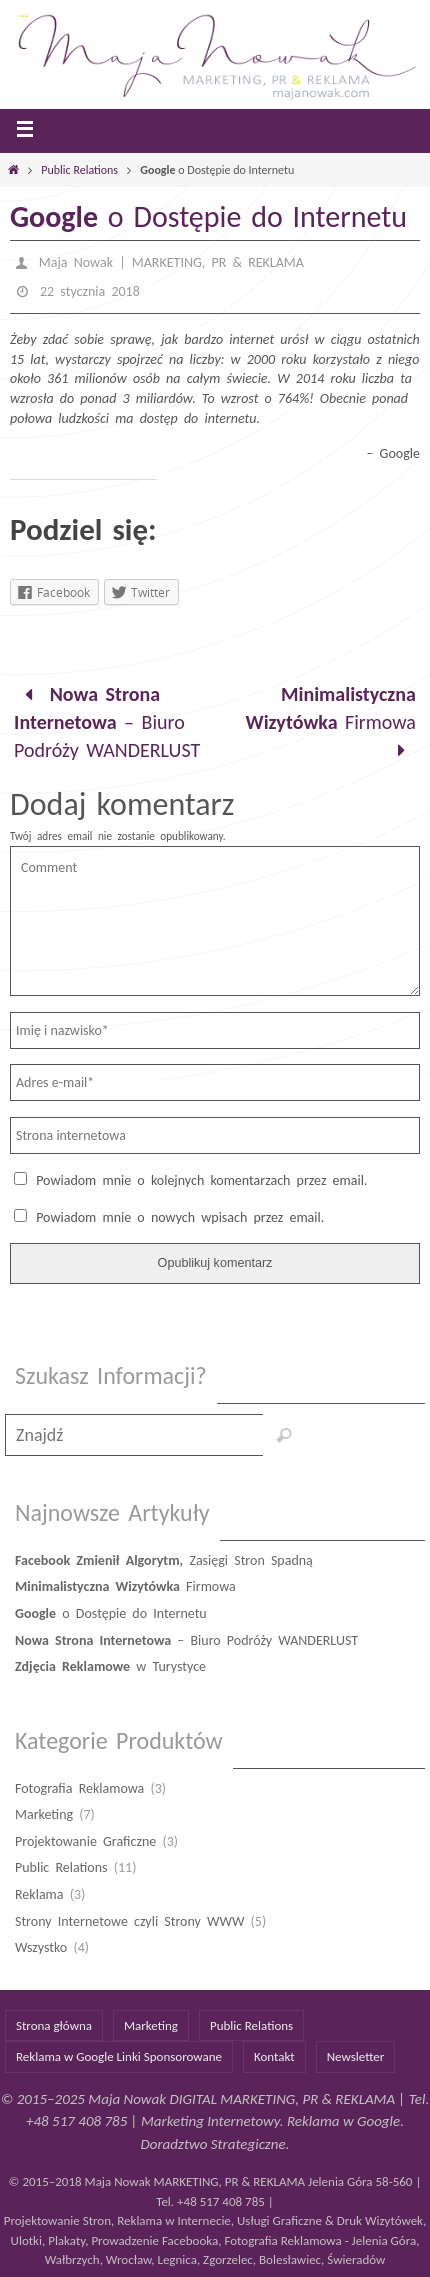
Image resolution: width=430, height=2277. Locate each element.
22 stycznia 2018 (90, 291)
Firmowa (331, 722)
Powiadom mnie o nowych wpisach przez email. (180, 1217)
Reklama (39, 1894)
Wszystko (41, 1947)
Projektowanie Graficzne (85, 1841)
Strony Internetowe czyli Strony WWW (129, 1921)
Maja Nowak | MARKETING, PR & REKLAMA (171, 262)
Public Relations (79, 170)
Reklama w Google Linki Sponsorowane (119, 2056)
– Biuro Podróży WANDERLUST (107, 722)
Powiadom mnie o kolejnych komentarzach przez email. (201, 1180)
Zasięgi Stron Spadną (164, 1560)
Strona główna (54, 2025)
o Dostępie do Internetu (111, 1613)
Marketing (44, 1814)
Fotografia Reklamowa (79, 1788)
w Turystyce (110, 1666)
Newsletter (356, 2056)
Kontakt (274, 2056)
